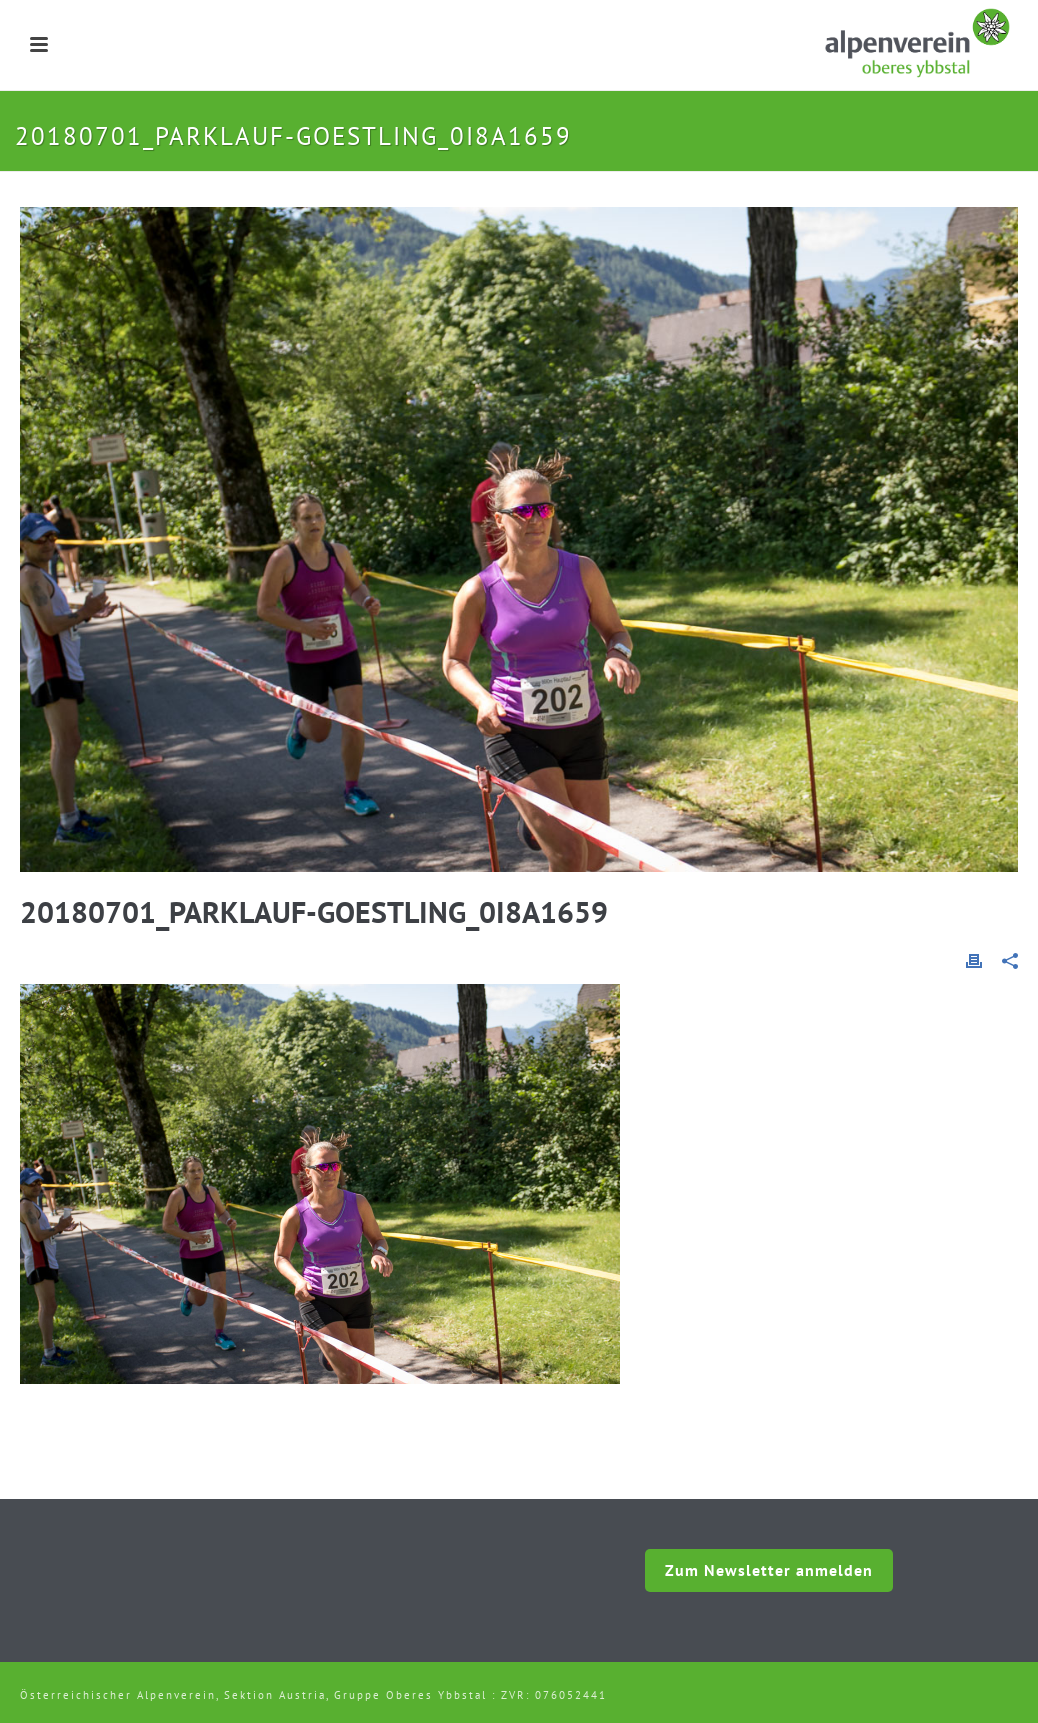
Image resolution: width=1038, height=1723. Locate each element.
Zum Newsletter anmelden (769, 1570)
